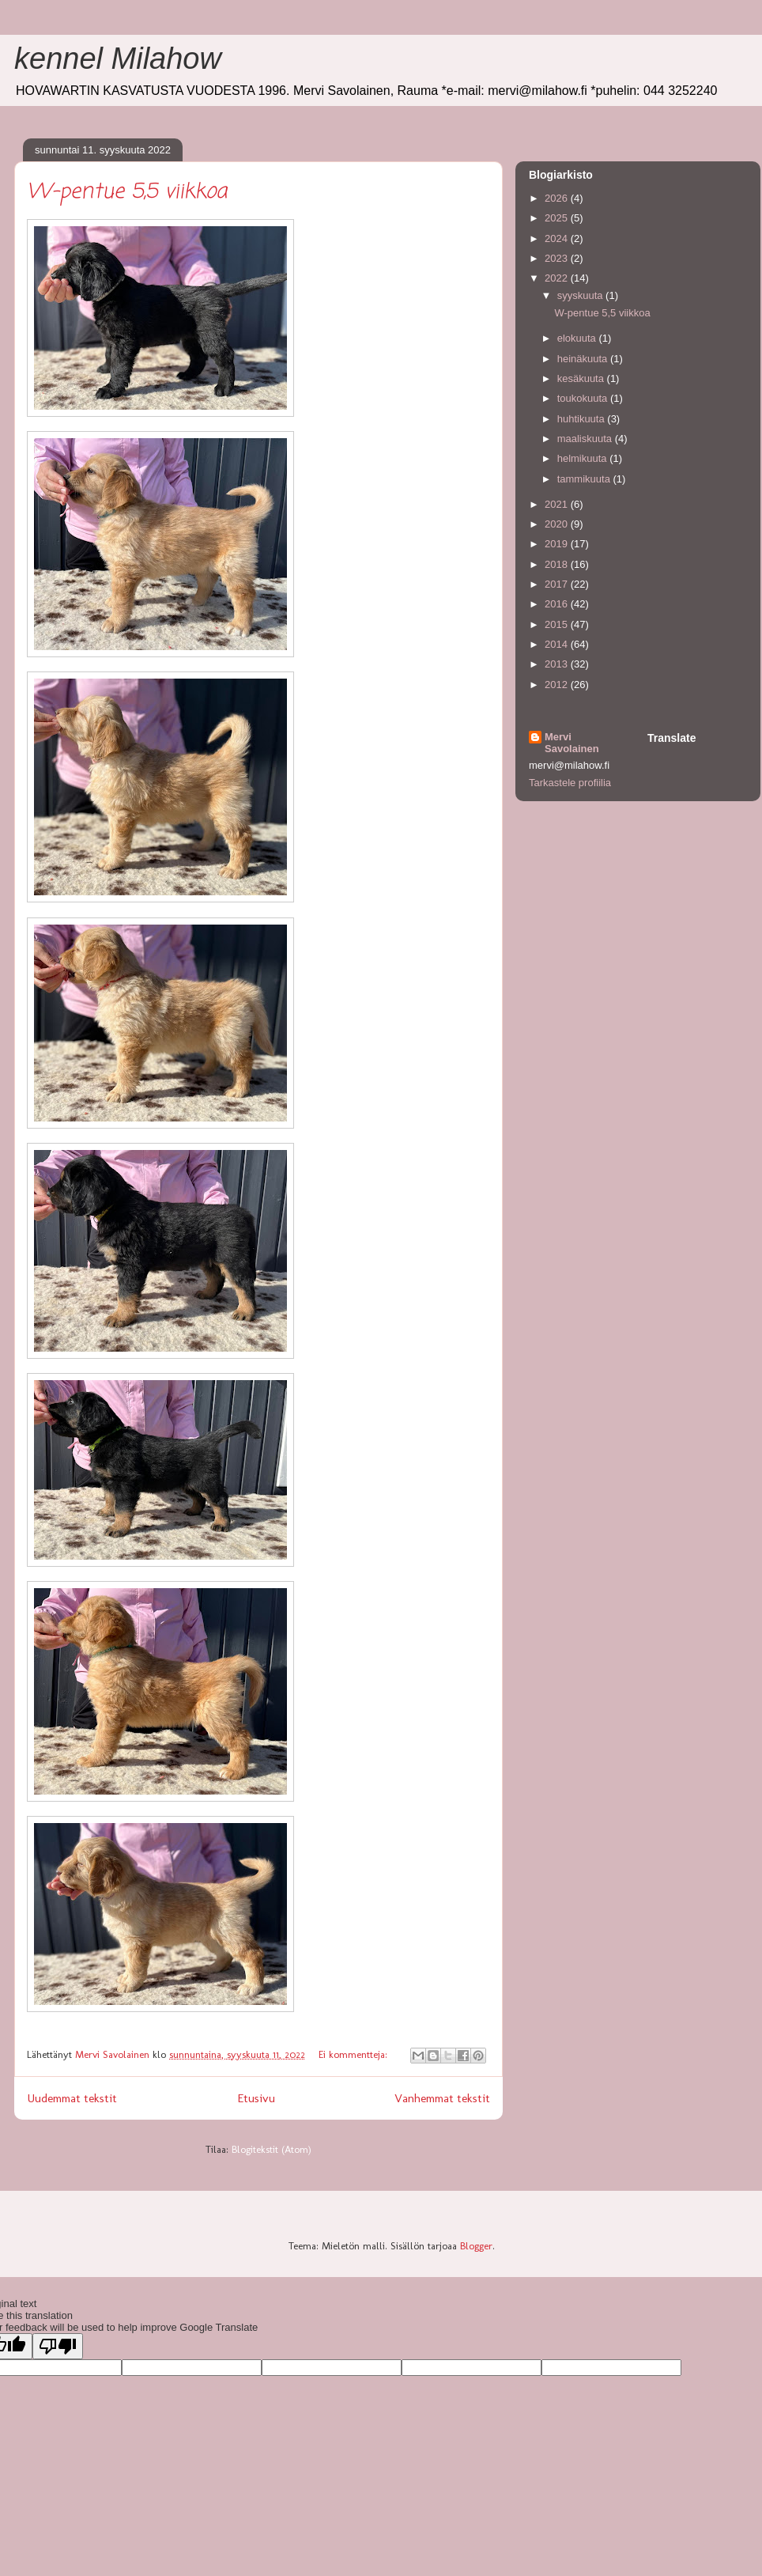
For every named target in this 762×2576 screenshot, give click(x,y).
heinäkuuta (583, 359)
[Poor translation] (57, 2346)
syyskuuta (581, 295)
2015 (558, 624)
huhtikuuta (582, 419)
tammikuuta (585, 479)
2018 (558, 564)
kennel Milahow (117, 58)
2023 (558, 258)
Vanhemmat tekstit (442, 2097)
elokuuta (578, 338)
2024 (558, 238)
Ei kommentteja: (354, 2054)
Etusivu (256, 2097)
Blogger (476, 2246)
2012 (558, 684)
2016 (558, 604)
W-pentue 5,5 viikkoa (127, 192)
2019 (558, 544)
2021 (558, 504)
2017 (558, 584)
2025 (558, 218)
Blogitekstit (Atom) (271, 2149)
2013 (558, 664)
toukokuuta (583, 398)
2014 (558, 644)
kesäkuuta (582, 378)
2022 (558, 278)
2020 (558, 524)
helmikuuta (583, 458)
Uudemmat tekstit (72, 2097)
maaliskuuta (586, 438)
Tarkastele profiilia (570, 783)
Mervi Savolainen (572, 743)
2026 (558, 198)
